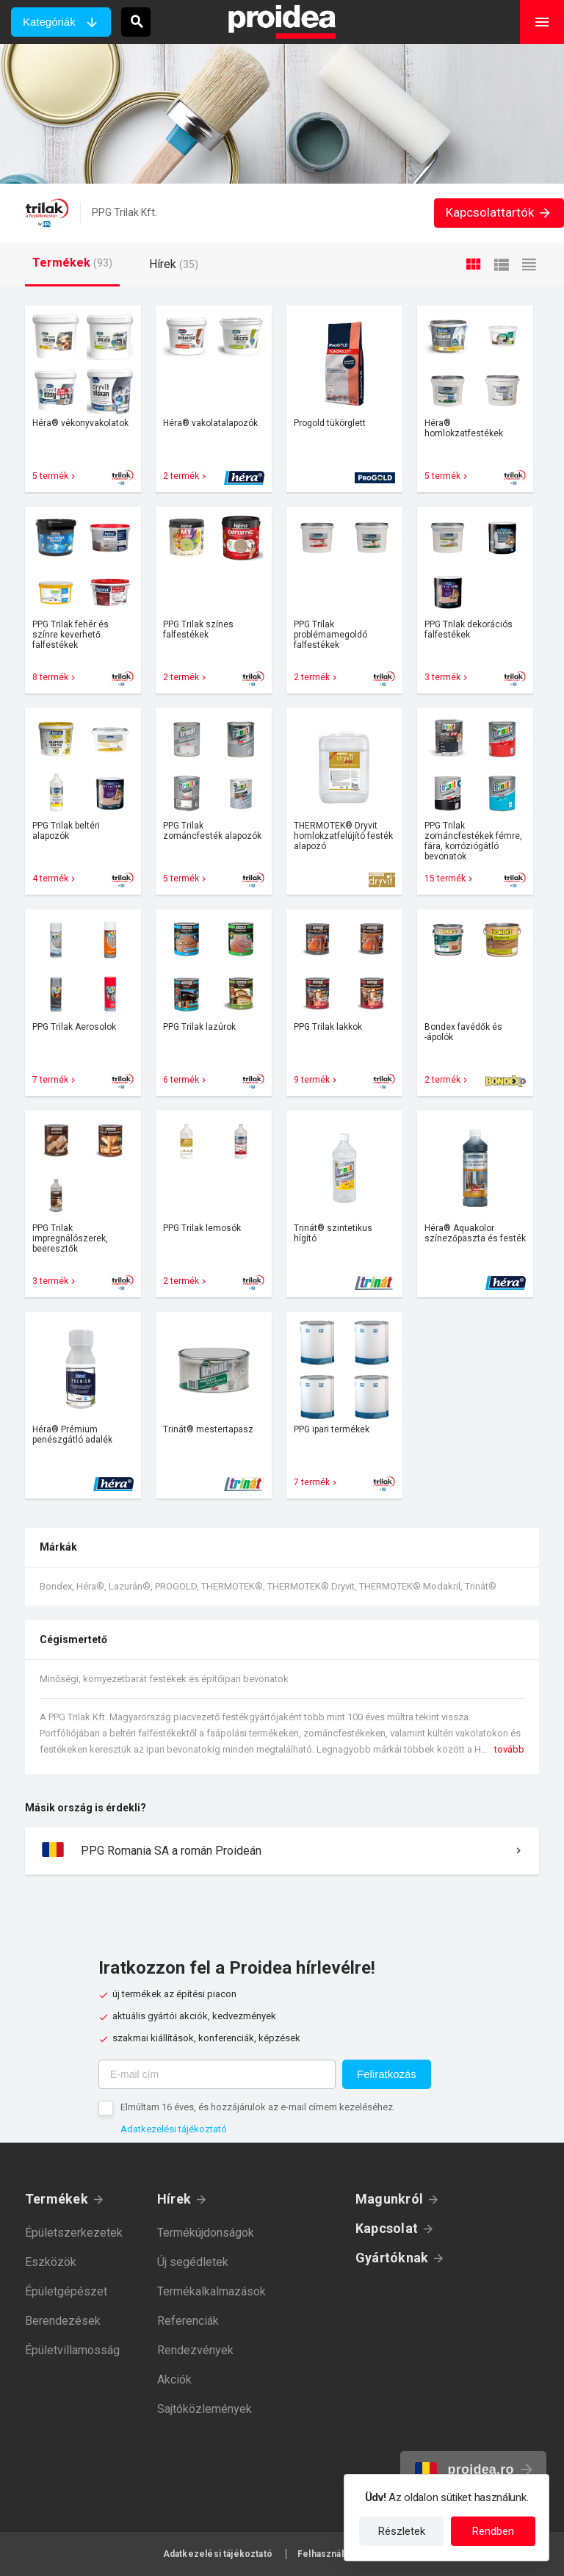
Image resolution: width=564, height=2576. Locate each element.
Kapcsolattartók (499, 212)
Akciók (174, 2379)
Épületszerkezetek (74, 2233)
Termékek (56, 2199)
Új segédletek (192, 2262)
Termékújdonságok (205, 2233)
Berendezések (63, 2321)
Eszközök (50, 2262)
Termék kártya (83, 399)
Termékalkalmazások (211, 2291)
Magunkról (389, 2199)
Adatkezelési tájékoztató (173, 2129)
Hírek (174, 2199)
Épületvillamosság (72, 2350)
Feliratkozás (386, 2074)
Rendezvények (195, 2350)
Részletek (401, 2531)
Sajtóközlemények (204, 2409)
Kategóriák (49, 21)
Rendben (493, 2531)
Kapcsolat (386, 2228)
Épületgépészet (66, 2291)
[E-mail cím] (217, 2074)
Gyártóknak (391, 2257)
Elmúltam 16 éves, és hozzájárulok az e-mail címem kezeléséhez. (257, 2107)
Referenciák (188, 2321)
